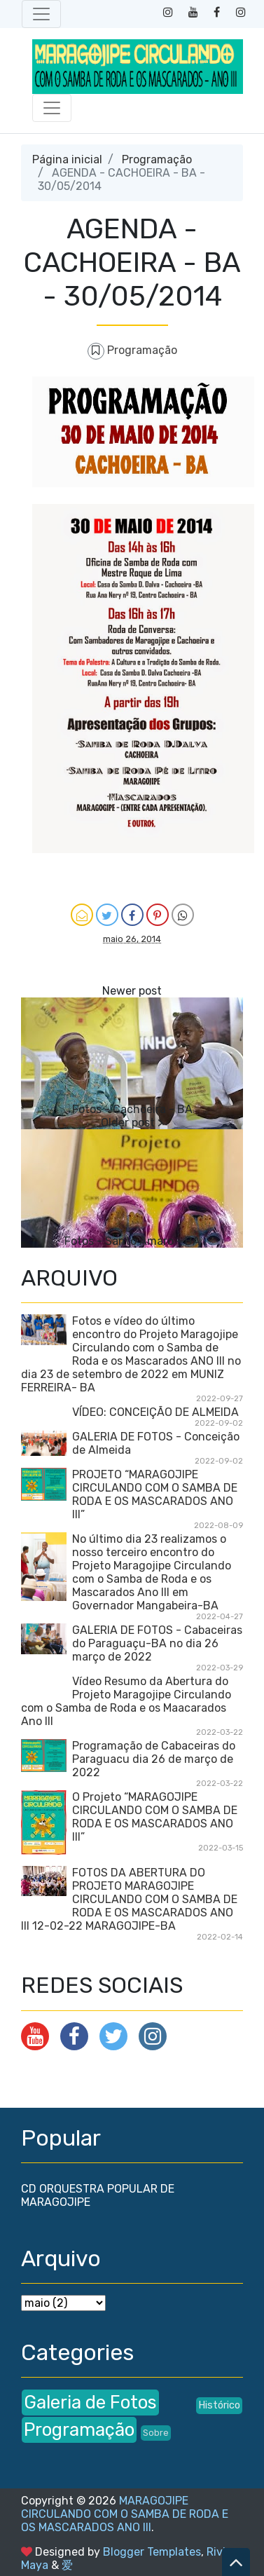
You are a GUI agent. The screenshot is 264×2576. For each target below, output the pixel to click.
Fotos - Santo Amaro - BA (132, 1241)
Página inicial (67, 159)
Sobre (156, 2432)
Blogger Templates (152, 2551)
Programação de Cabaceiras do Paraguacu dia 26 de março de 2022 (153, 1759)
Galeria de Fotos (90, 2402)
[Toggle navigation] (41, 14)
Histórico (219, 2405)
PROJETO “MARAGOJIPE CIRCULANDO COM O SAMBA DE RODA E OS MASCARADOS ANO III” (154, 1494)
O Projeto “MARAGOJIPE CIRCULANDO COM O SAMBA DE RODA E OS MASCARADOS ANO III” (154, 1817)
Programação (157, 159)
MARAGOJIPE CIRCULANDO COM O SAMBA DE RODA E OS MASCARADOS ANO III (124, 2514)
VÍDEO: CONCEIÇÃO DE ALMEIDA (155, 1412)
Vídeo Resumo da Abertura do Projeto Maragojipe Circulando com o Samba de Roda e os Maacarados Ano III (126, 1701)
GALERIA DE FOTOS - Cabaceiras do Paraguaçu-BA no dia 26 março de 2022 (157, 1643)
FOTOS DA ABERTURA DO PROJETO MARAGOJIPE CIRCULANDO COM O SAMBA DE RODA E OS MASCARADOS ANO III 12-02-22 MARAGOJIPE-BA (129, 1899)
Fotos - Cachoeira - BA (132, 1109)
